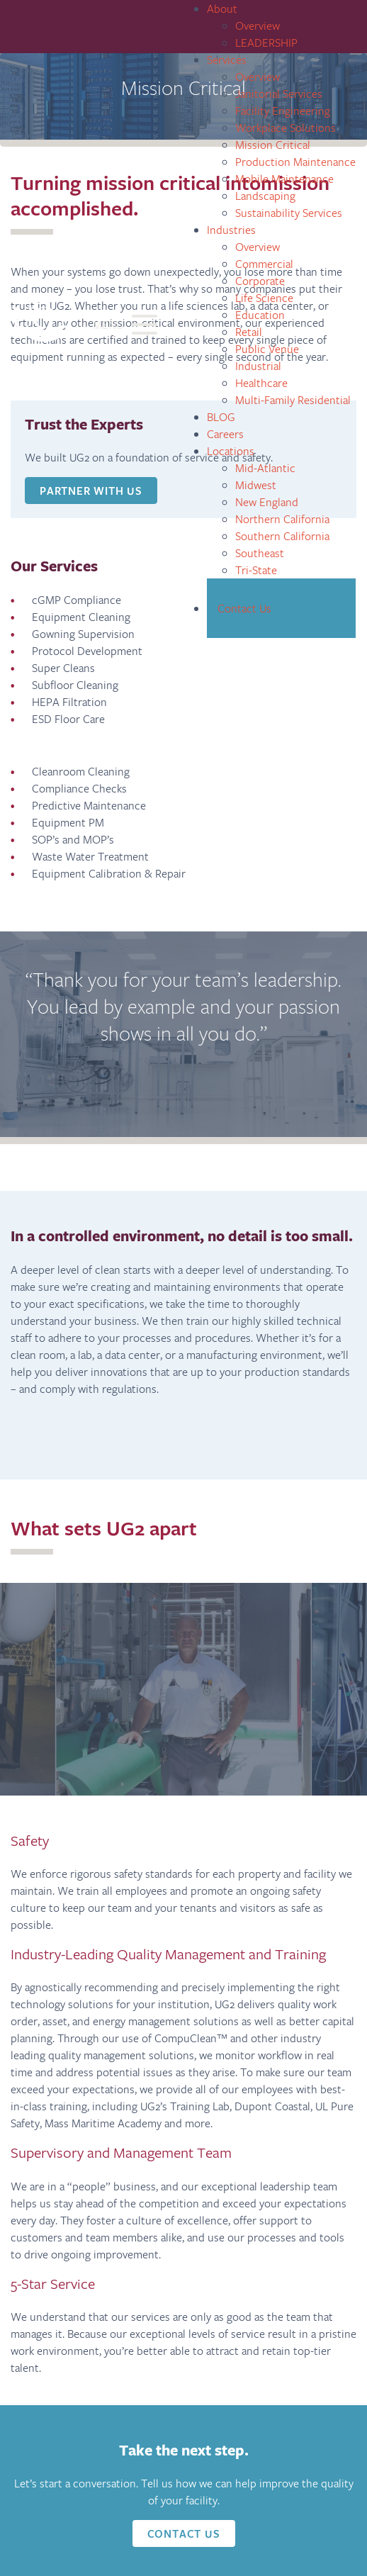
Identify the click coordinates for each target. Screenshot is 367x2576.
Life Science (264, 297)
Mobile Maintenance (284, 178)
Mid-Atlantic (265, 467)
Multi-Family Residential (293, 399)
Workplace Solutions (285, 127)
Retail (248, 331)
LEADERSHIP (266, 42)
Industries (231, 229)
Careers (225, 433)
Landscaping (265, 195)
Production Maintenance (295, 161)
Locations (230, 450)
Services (227, 59)
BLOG (221, 416)
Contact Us (244, 607)
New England (266, 501)
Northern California (282, 518)
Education (260, 314)
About (222, 8)
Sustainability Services (288, 212)
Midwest (255, 484)
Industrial (258, 365)
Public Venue (267, 348)
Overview (257, 25)
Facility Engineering (282, 110)
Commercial (264, 263)
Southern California (282, 535)
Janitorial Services (278, 93)
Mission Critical (272, 144)
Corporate (260, 280)
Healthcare (261, 382)
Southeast (259, 552)
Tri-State (256, 569)
